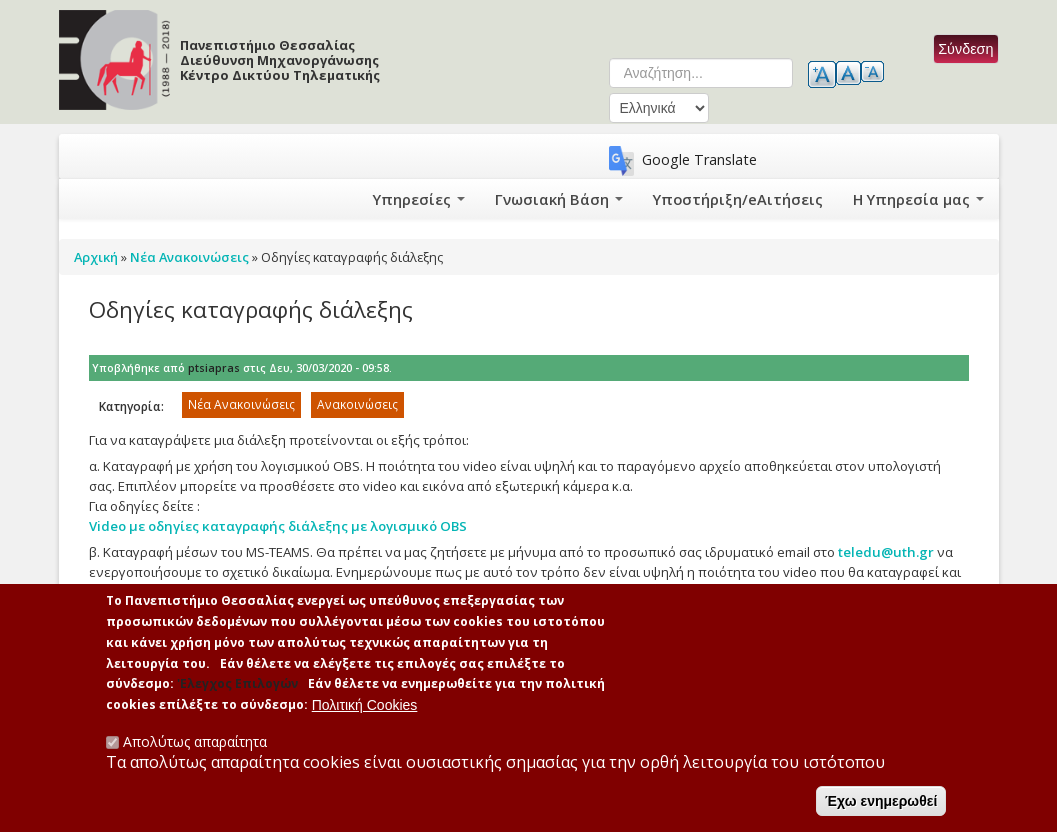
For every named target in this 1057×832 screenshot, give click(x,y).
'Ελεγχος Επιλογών (237, 686)
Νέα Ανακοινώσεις (241, 404)
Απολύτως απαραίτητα (195, 743)
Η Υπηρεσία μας (923, 198)
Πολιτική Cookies (365, 707)
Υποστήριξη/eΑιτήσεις (758, 198)
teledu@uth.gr (886, 552)
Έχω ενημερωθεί (881, 803)
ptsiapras (214, 368)
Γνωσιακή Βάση (594, 198)
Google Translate (699, 159)
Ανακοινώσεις (357, 404)
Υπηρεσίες (463, 198)
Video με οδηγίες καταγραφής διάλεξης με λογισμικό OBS (278, 526)
